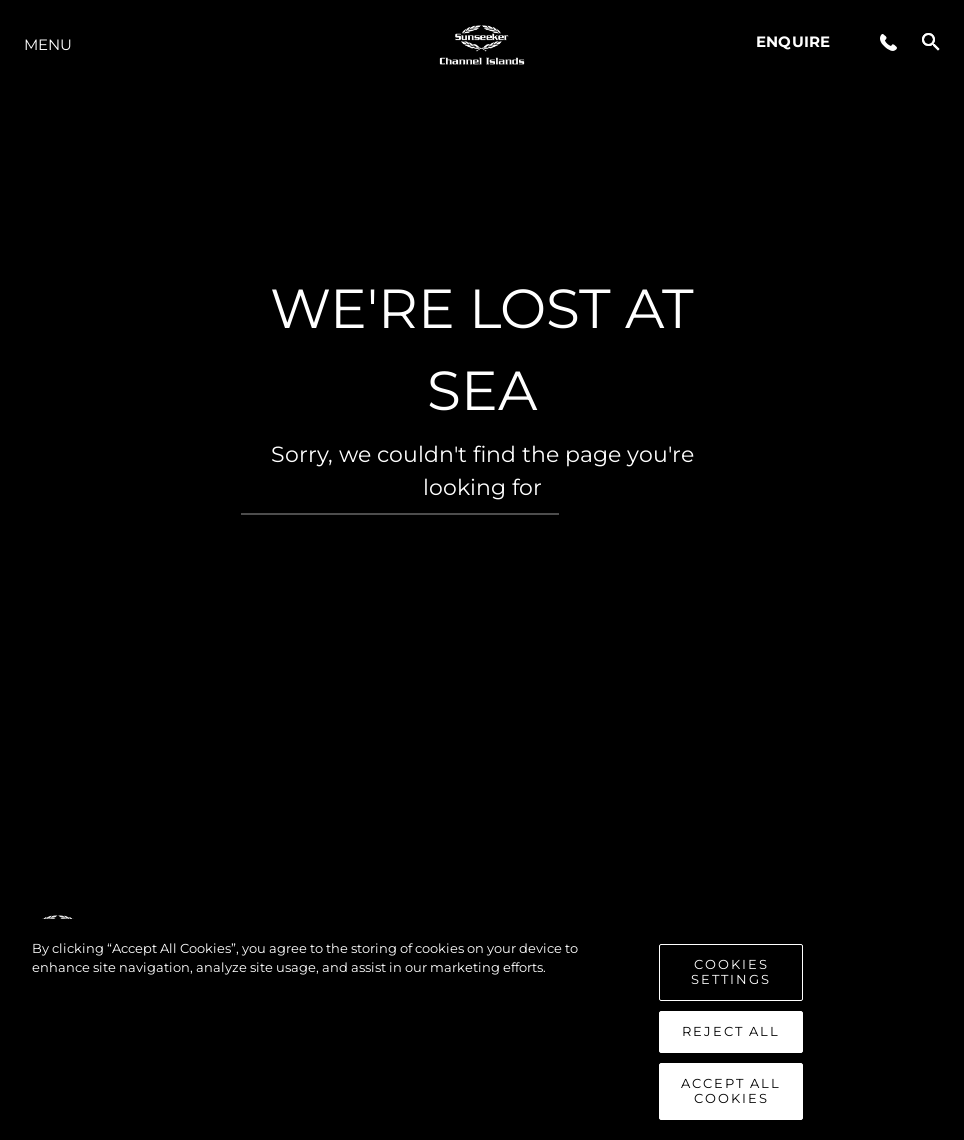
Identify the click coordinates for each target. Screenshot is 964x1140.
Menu (48, 44)
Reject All (731, 1038)
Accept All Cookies (731, 1098)
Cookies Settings (731, 979)
